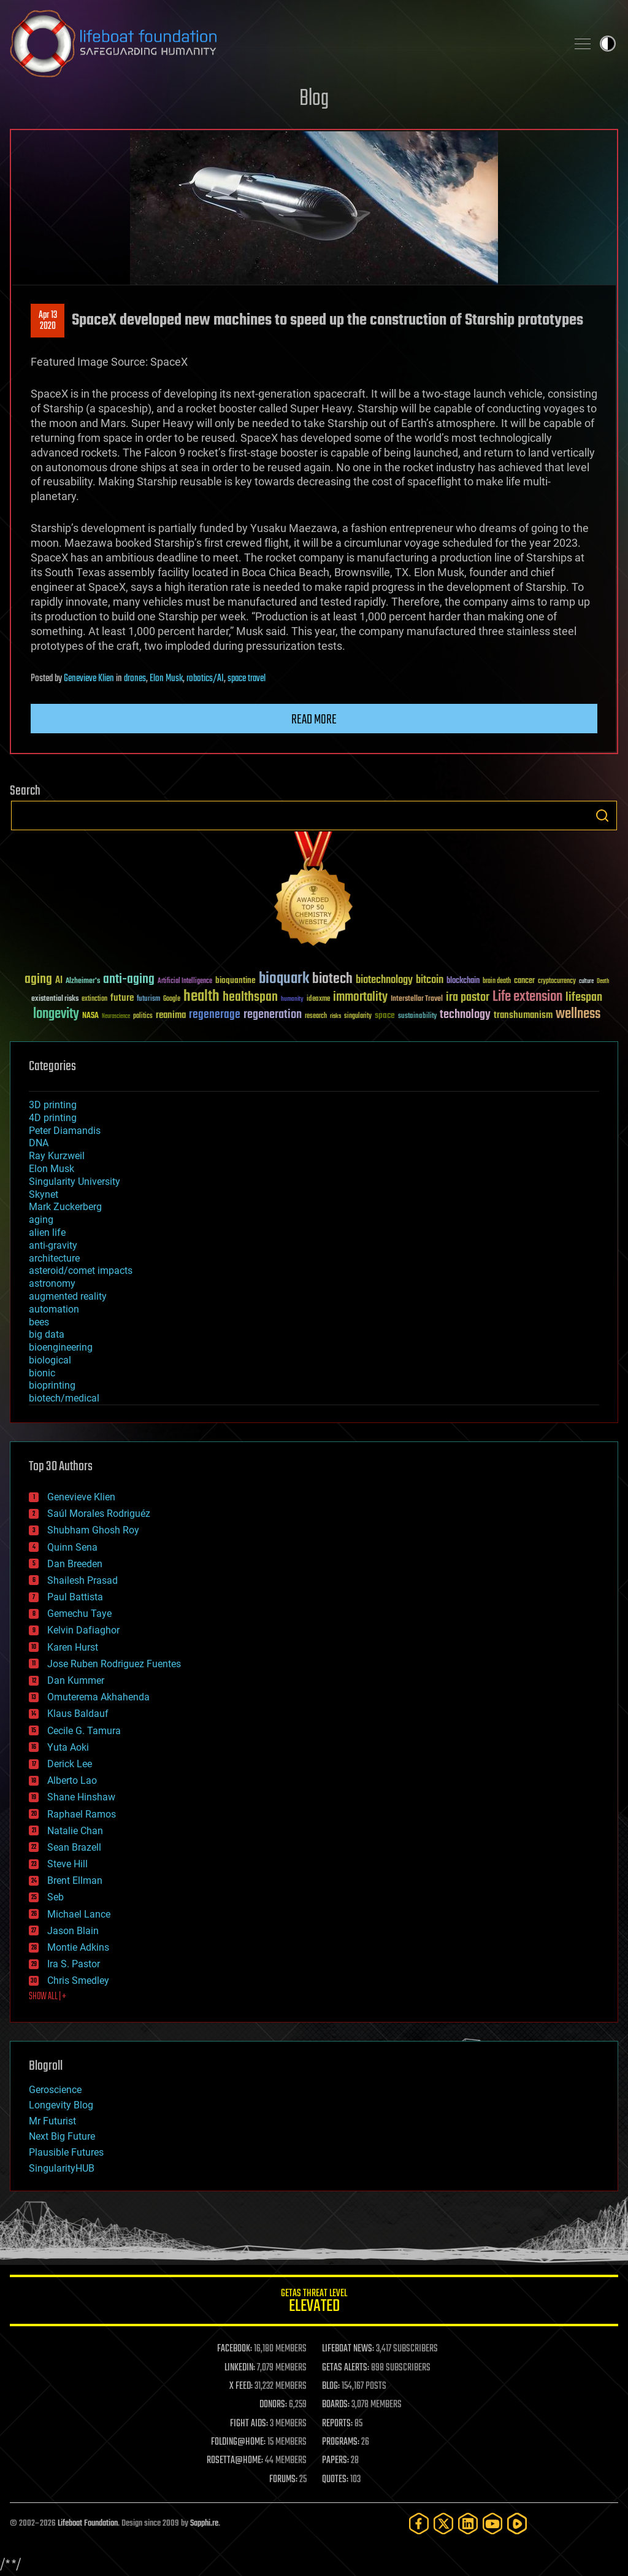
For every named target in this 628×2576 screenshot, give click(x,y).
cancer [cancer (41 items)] (524, 981)
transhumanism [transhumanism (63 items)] (523, 1015)
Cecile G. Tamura (84, 1731)
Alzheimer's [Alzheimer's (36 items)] (83, 981)
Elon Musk (166, 679)
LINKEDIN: (239, 2368)
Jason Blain (73, 1931)
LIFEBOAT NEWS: (348, 2349)
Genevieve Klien (89, 679)
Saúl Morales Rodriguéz (98, 1513)
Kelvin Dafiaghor (83, 1630)
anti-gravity (53, 1245)
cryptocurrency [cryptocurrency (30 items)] (557, 981)
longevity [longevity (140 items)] (56, 1014)
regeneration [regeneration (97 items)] (272, 1015)
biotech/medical (64, 1398)
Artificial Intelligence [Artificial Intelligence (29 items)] (185, 981)
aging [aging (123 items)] (38, 979)
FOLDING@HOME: (238, 2442)
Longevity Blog (61, 2105)
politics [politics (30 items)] (143, 1016)
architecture (54, 1258)
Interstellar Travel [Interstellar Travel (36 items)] (417, 999)
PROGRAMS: (340, 2442)
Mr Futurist (52, 2121)
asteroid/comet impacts (80, 1270)
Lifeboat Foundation (88, 2523)
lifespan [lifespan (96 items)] (583, 997)
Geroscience (55, 2090)
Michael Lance (78, 1914)
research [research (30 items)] (316, 1016)
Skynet (43, 1194)
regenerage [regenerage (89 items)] (214, 1015)
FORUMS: (283, 2480)
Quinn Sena (72, 1547)
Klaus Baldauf (78, 1713)
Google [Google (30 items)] (171, 999)
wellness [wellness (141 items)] (578, 1014)
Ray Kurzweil (57, 1156)
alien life (47, 1232)
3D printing (53, 1105)
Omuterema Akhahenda (98, 1697)
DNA (38, 1143)
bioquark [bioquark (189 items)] (284, 979)
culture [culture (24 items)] (586, 981)
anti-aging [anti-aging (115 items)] (129, 979)
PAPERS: (335, 2461)
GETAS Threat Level (314, 2303)
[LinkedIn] (468, 2523)
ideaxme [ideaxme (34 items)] (318, 999)
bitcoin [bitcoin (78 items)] (429, 980)
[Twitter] (443, 2523)
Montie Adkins (78, 1947)
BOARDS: (336, 2405)
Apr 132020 (48, 321)
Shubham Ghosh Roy (93, 1530)
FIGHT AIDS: (249, 2424)
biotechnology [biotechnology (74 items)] (384, 980)
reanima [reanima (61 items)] (171, 1015)
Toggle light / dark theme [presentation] (608, 44)
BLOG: (331, 2386)
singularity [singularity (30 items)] (358, 1016)
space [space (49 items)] (385, 1015)
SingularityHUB (61, 2168)
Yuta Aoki (68, 1747)
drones (135, 679)
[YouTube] (492, 2523)
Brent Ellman (74, 1880)
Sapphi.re (204, 2523)
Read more (314, 719)
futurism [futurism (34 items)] (148, 999)
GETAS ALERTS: (345, 2368)
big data (46, 1334)
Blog (314, 99)
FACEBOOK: (234, 2349)
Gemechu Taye (79, 1613)
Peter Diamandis (65, 1130)
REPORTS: (337, 2424)
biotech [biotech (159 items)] (332, 979)
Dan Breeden (74, 1564)
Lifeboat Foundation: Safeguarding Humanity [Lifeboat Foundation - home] (283, 43)
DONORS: (273, 2405)
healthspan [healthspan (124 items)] (250, 997)
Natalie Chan (75, 1831)
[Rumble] (517, 2523)
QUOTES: (335, 2480)
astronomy (52, 1283)
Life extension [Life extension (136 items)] (527, 997)
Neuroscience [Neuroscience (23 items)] (116, 1017)
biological (50, 1360)
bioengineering (61, 1347)
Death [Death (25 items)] (603, 981)
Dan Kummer (75, 1680)
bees (39, 1322)
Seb (55, 1897)
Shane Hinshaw (81, 1797)
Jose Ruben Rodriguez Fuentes (114, 1664)
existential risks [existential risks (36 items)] (54, 999)
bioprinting (52, 1385)
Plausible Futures (66, 2152)
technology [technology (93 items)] (465, 1015)
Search (602, 815)
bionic (42, 1373)
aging (41, 1219)
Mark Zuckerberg (65, 1207)
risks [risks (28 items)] (335, 1016)
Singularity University (74, 1181)
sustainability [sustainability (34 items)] (417, 1016)
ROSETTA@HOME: (235, 2461)
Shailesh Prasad (82, 1580)
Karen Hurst (72, 1647)
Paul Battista (75, 1597)
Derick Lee (69, 1764)
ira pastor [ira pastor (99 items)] (467, 997)
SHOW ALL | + (47, 1997)
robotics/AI (205, 679)
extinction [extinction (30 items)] (94, 999)
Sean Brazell (74, 1847)
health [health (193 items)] (201, 997)
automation (54, 1309)
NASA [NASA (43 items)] (90, 1016)
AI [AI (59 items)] (59, 981)
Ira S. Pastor (73, 1964)
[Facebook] (419, 2523)
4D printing (53, 1118)
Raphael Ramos (81, 1814)
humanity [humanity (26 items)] (292, 999)
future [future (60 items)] (122, 998)
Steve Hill (67, 1864)
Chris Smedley (78, 1980)
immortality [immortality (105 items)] (360, 997)
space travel (247, 679)
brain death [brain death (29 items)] (497, 981)
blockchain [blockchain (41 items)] (463, 981)
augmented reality (68, 1296)
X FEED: (241, 2386)
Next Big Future (62, 2136)
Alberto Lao (72, 1780)
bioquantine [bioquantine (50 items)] (235, 980)
